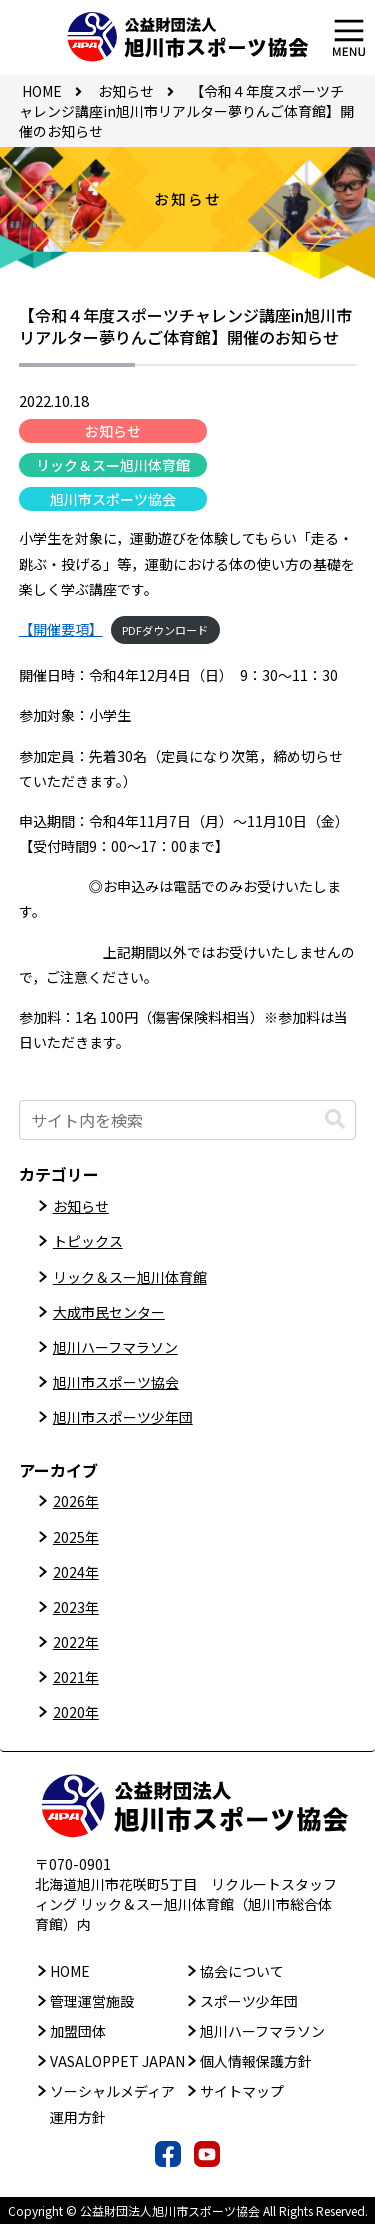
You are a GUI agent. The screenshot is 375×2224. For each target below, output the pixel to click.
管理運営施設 (92, 2001)
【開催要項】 (61, 629)
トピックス (88, 1241)
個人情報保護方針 (256, 2061)
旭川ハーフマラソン (115, 1347)
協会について (242, 1971)
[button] (335, 1119)
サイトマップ (242, 2091)
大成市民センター (109, 1312)
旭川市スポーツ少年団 (123, 1417)
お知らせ (113, 431)
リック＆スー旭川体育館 (113, 465)
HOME (70, 1971)
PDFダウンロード (165, 630)
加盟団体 (78, 2031)
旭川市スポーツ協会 (113, 499)
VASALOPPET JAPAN (117, 2061)
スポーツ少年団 (249, 2001)
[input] (188, 1120)
